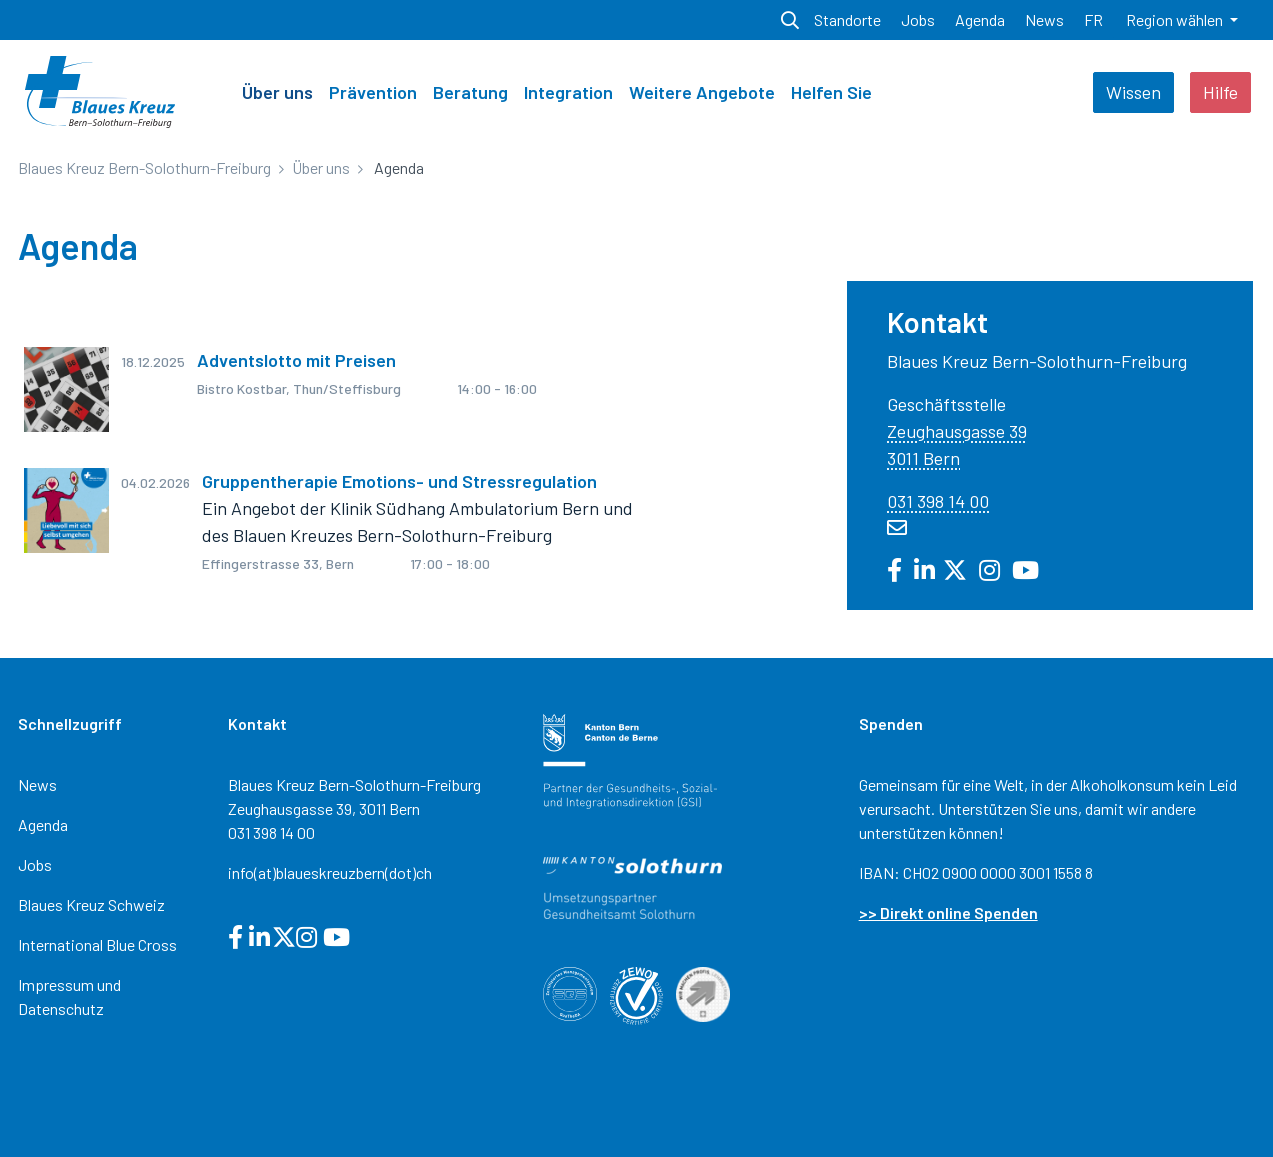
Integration (568, 92)
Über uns (277, 92)
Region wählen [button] (1176, 19)
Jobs (35, 864)
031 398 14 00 (938, 501)
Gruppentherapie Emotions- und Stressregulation (399, 481)
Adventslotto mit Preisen (296, 360)
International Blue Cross (97, 944)
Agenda (43, 824)
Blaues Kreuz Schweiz (91, 904)
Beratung (470, 92)
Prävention (373, 92)
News (37, 784)
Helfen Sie (831, 92)
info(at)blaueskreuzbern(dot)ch (330, 872)
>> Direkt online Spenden (948, 912)
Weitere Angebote (702, 92)
